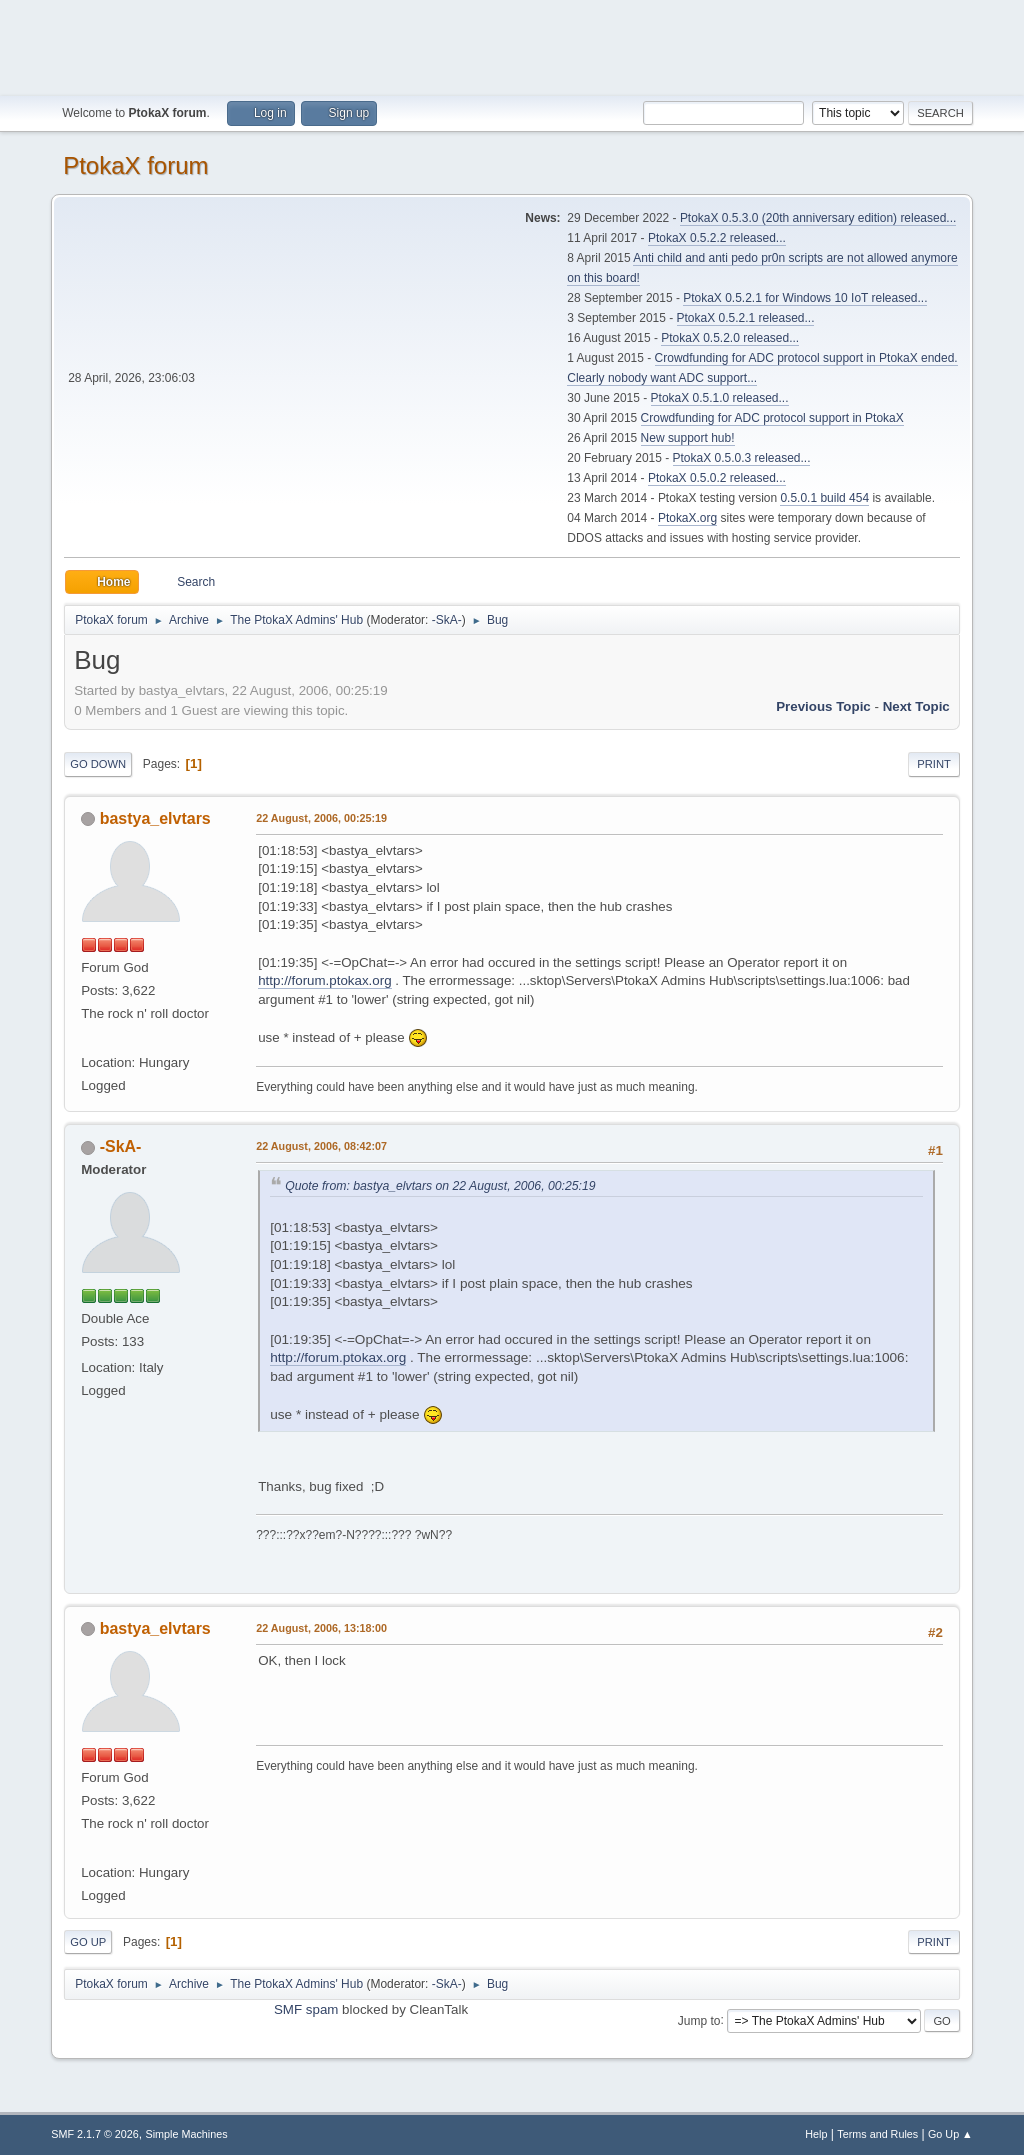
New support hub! (688, 438)
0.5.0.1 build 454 (824, 498)
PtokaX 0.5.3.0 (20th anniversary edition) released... (818, 218)
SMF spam (306, 2009)
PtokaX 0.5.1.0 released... (720, 398)
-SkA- (447, 620)
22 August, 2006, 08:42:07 (321, 1146)
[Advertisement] (512, 45)
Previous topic (823, 706)
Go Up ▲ (950, 2134)
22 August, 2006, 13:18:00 (321, 1628)
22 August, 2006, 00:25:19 (321, 818)
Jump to (699, 2020)
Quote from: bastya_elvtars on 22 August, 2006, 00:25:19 (440, 1186)
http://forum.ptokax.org (324, 980)
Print (934, 764)
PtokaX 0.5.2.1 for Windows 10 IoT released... (805, 298)
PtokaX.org (687, 518)
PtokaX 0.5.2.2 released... (717, 238)
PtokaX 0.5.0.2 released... (717, 478)
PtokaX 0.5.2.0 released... (730, 338)
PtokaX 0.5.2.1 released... (746, 318)
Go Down (98, 764)
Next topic (916, 706)
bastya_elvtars (155, 818)
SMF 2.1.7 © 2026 (95, 2134)
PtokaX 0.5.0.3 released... (742, 458)
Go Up (88, 1942)
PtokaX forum (135, 165)
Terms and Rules (877, 2134)
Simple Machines (187, 2134)
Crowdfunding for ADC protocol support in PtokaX (772, 418)
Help (816, 2134)
